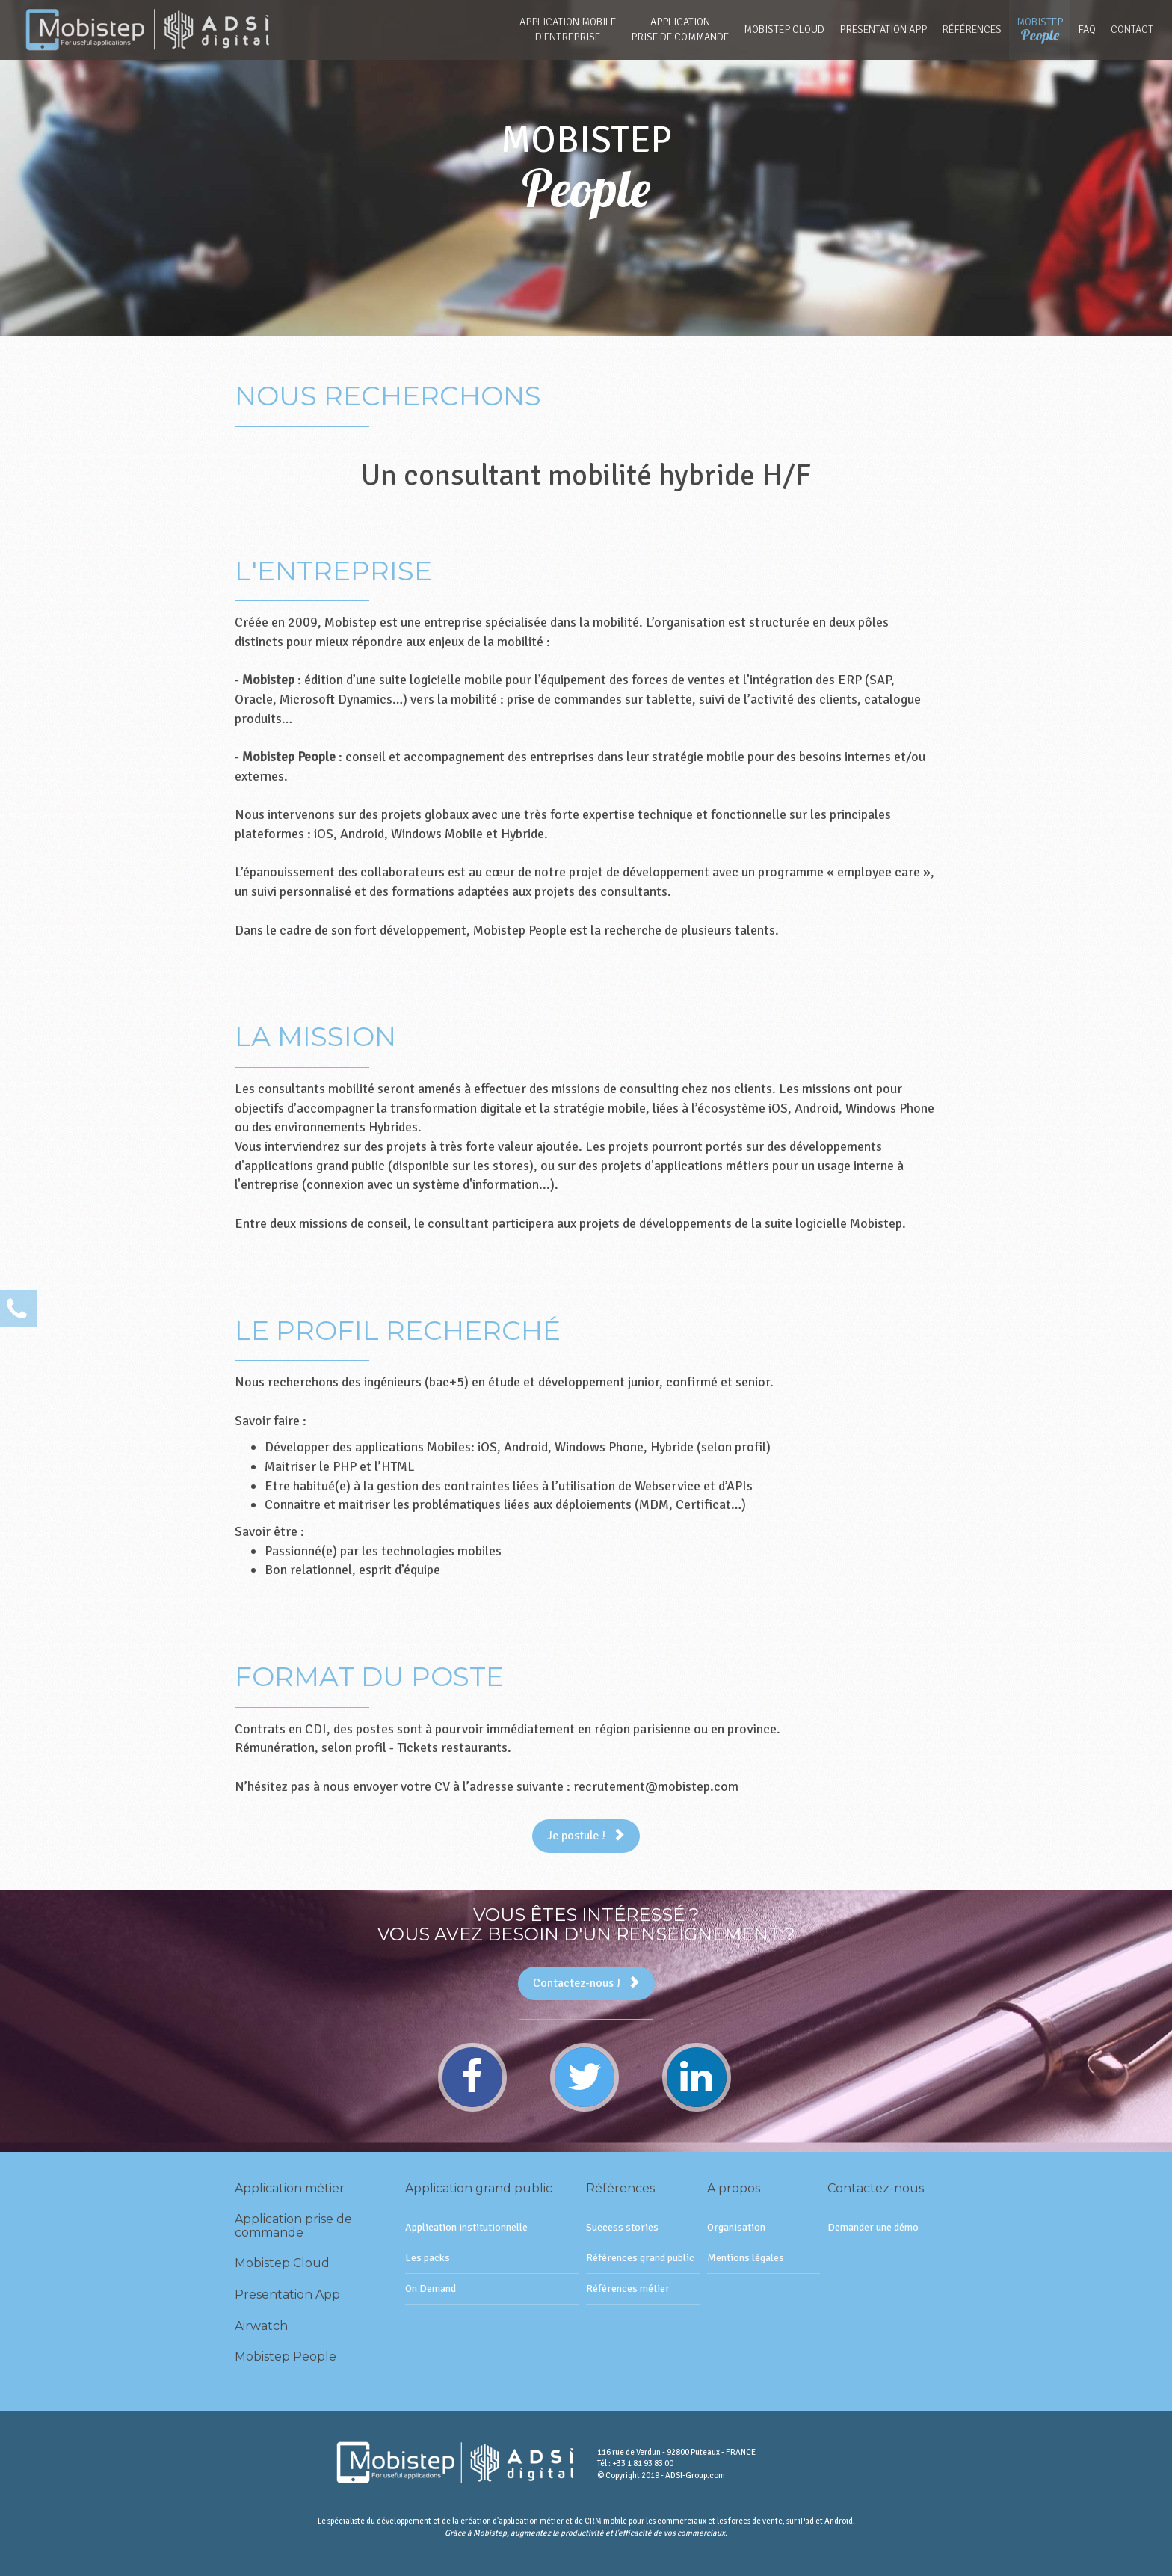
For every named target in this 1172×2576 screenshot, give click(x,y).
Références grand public (640, 2257)
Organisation (736, 2227)
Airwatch (261, 2326)
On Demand (430, 2288)
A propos (733, 2188)
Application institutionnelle (466, 2227)
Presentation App (883, 29)
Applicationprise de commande (680, 29)
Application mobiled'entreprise (567, 29)
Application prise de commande (293, 2226)
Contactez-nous (875, 2188)
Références (972, 29)
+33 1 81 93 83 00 (642, 2463)
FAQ (1087, 29)
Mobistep (1040, 30)
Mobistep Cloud (784, 29)
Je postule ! (586, 1835)
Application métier (290, 2188)
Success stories (622, 2227)
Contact (1132, 29)
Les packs (427, 2257)
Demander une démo (873, 2227)
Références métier (628, 2288)
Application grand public (478, 2188)
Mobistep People (285, 2356)
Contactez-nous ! (586, 1983)
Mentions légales (745, 2257)
